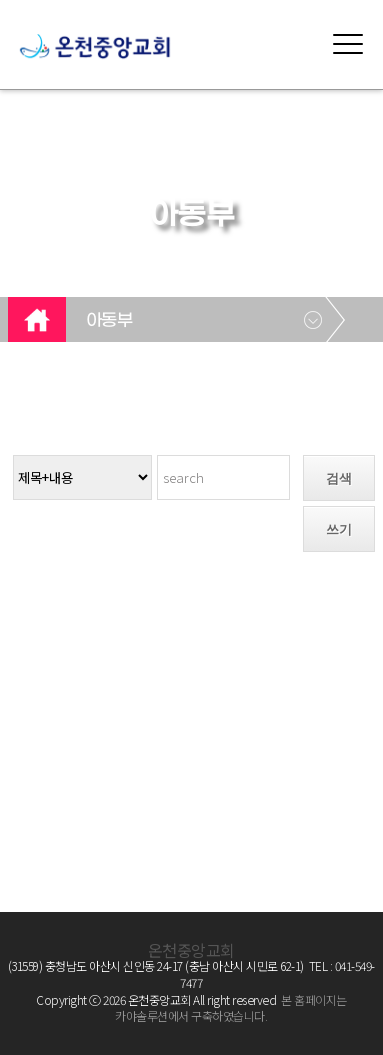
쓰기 (339, 529)
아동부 (109, 321)
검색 (339, 478)
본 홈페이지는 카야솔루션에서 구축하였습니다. (230, 1008)
